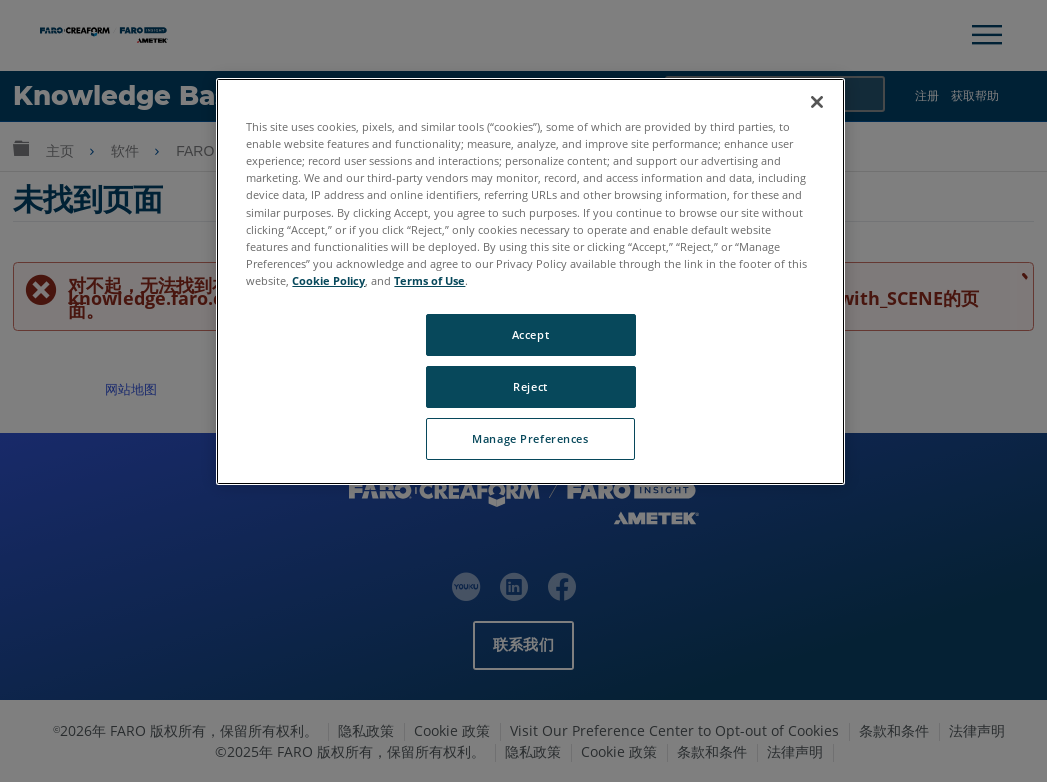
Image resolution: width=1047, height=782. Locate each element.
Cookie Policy (328, 280)
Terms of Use (429, 280)
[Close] (817, 102)
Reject (530, 386)
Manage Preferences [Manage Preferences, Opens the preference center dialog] (530, 438)
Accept (530, 334)
